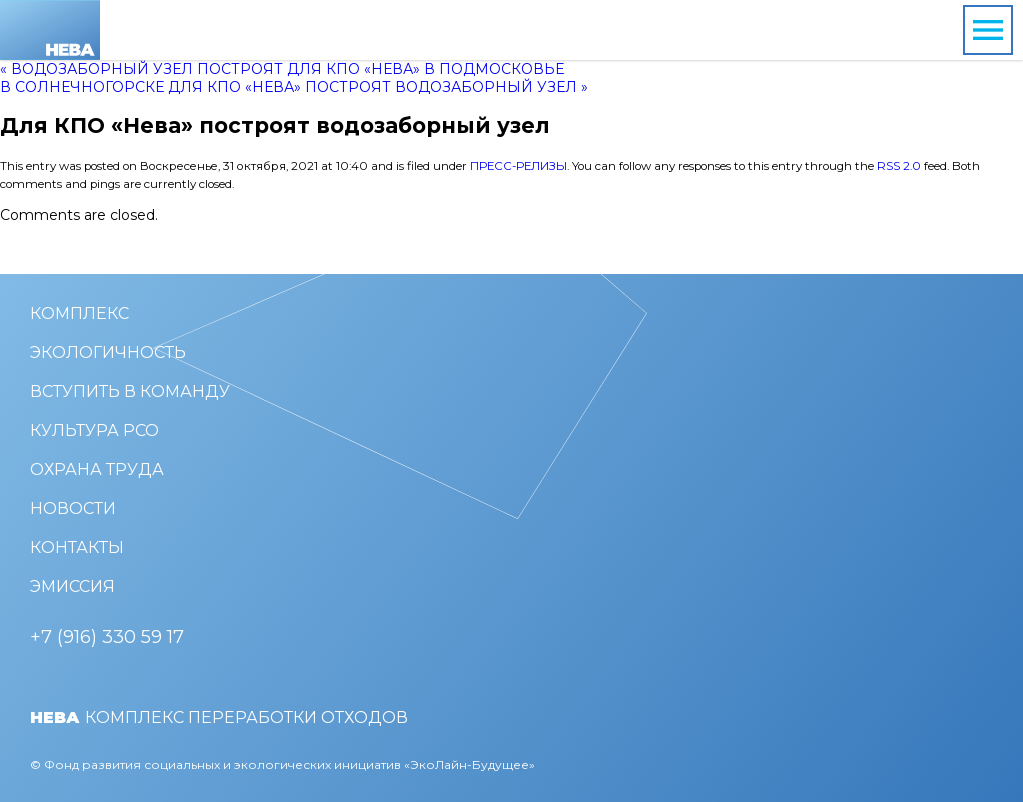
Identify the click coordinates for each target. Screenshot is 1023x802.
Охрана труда (97, 469)
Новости (73, 508)
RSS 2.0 (899, 166)
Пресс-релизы (518, 166)
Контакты (77, 547)
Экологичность (108, 352)
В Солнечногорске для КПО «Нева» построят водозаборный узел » (294, 87)
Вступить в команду (130, 391)
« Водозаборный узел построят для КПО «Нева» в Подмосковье (282, 69)
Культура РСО (94, 430)
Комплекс (79, 313)
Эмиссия (72, 586)
